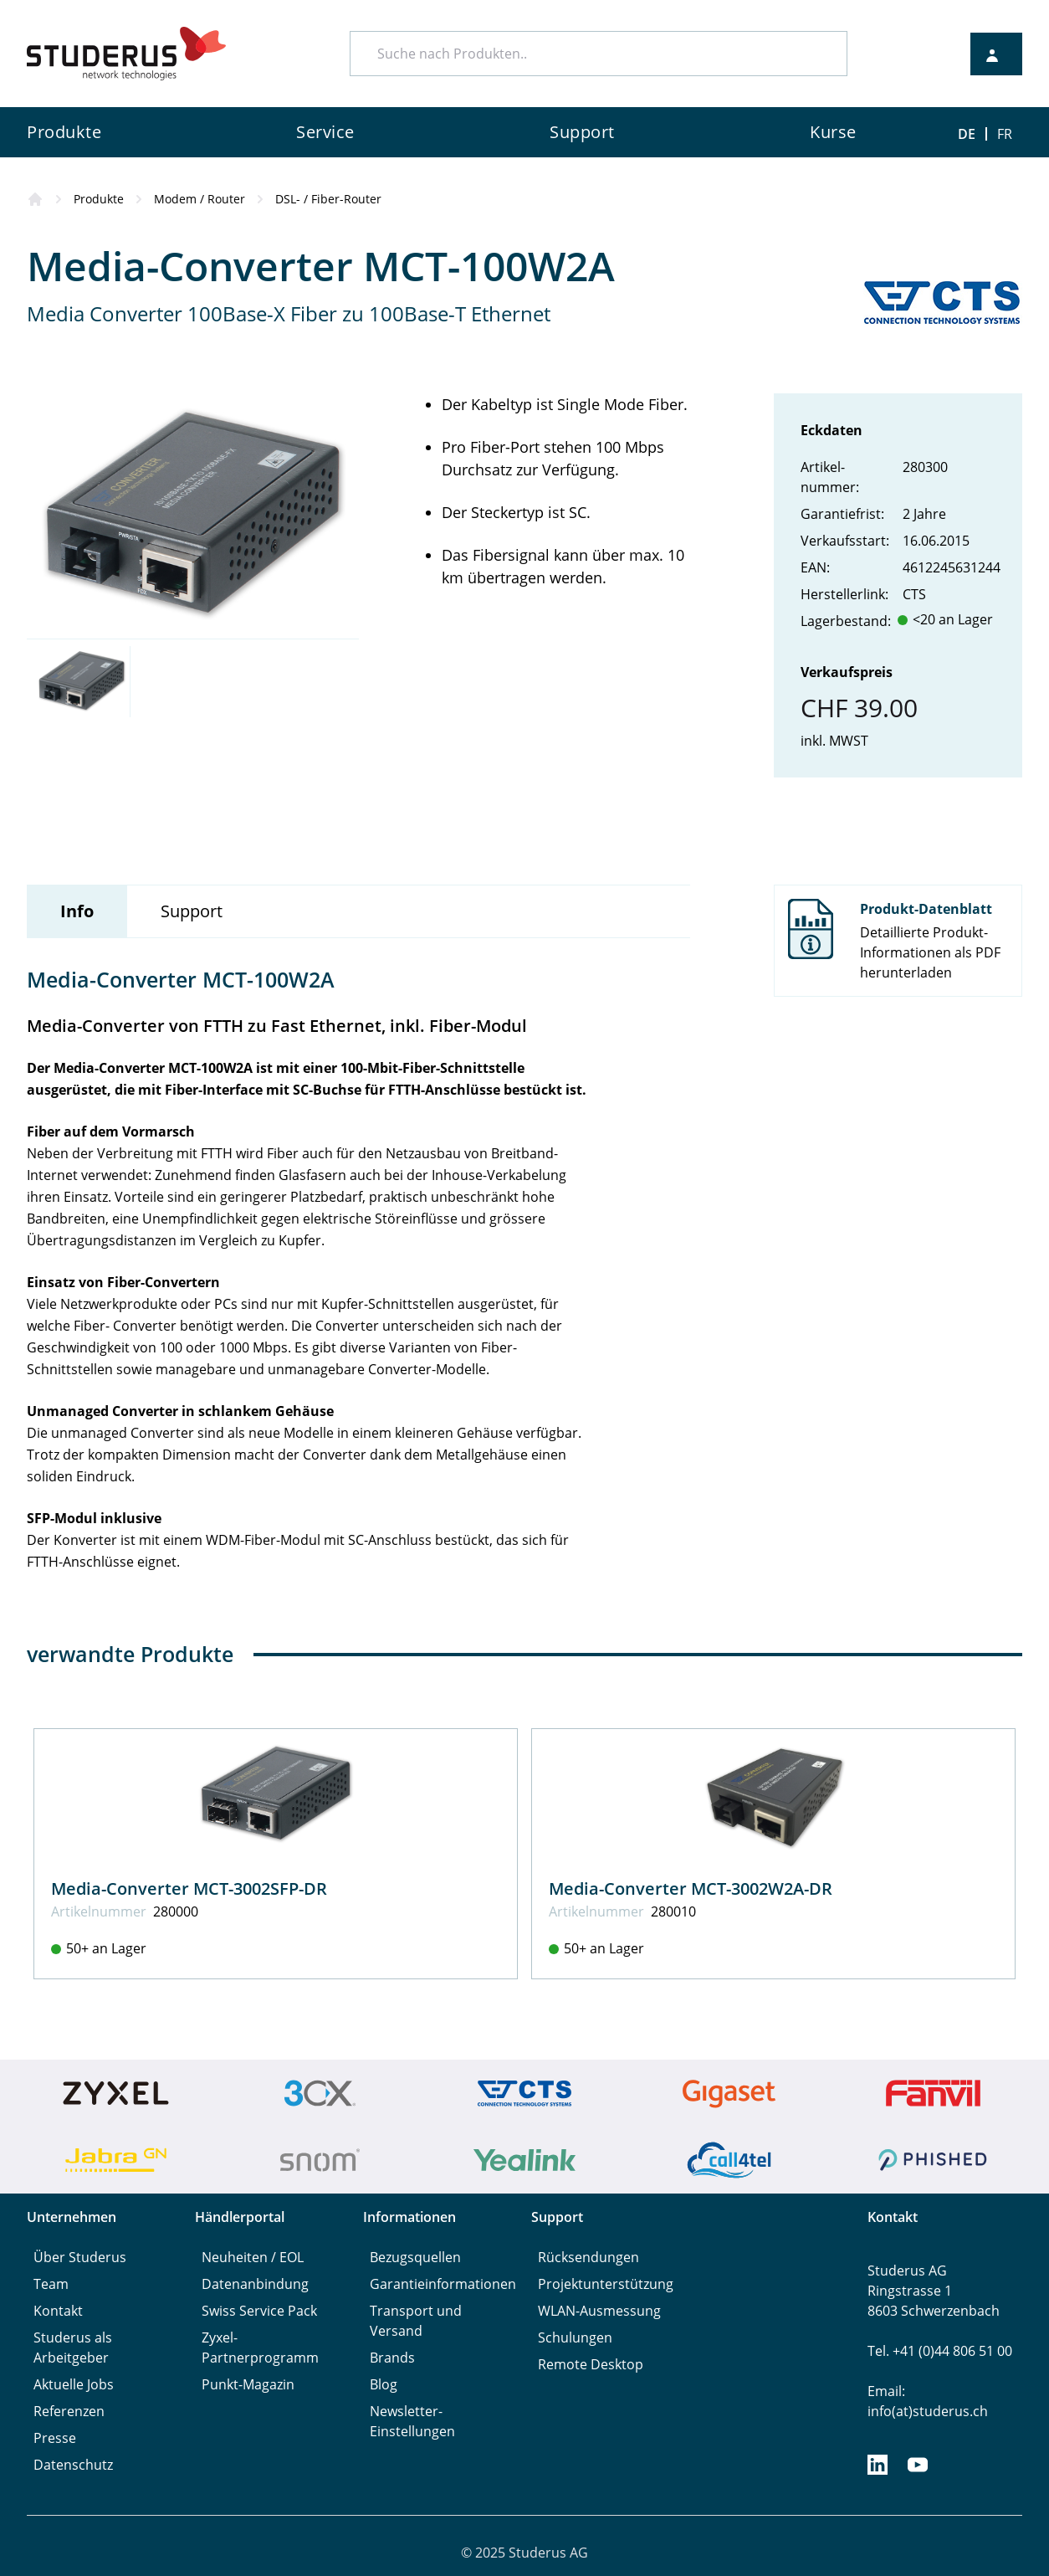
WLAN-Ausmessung (599, 2310)
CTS (914, 594)
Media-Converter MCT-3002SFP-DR (189, 1888)
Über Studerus (79, 2257)
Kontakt (58, 2310)
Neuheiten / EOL (253, 2257)
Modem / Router (199, 199)
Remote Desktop (590, 2364)
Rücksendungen (588, 2257)
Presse (54, 2438)
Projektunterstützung (605, 2284)
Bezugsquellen (415, 2257)
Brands (392, 2357)
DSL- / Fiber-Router (328, 199)
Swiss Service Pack (259, 2310)
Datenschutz (73, 2464)
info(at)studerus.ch (927, 2411)
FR (1004, 134)
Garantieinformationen (443, 2284)
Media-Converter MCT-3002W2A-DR (690, 1888)
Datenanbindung (255, 2284)
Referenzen (69, 2411)
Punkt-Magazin (248, 2384)
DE (966, 134)
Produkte (99, 199)
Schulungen (575, 2337)
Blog (383, 2384)
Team (51, 2284)
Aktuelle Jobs (73, 2384)
